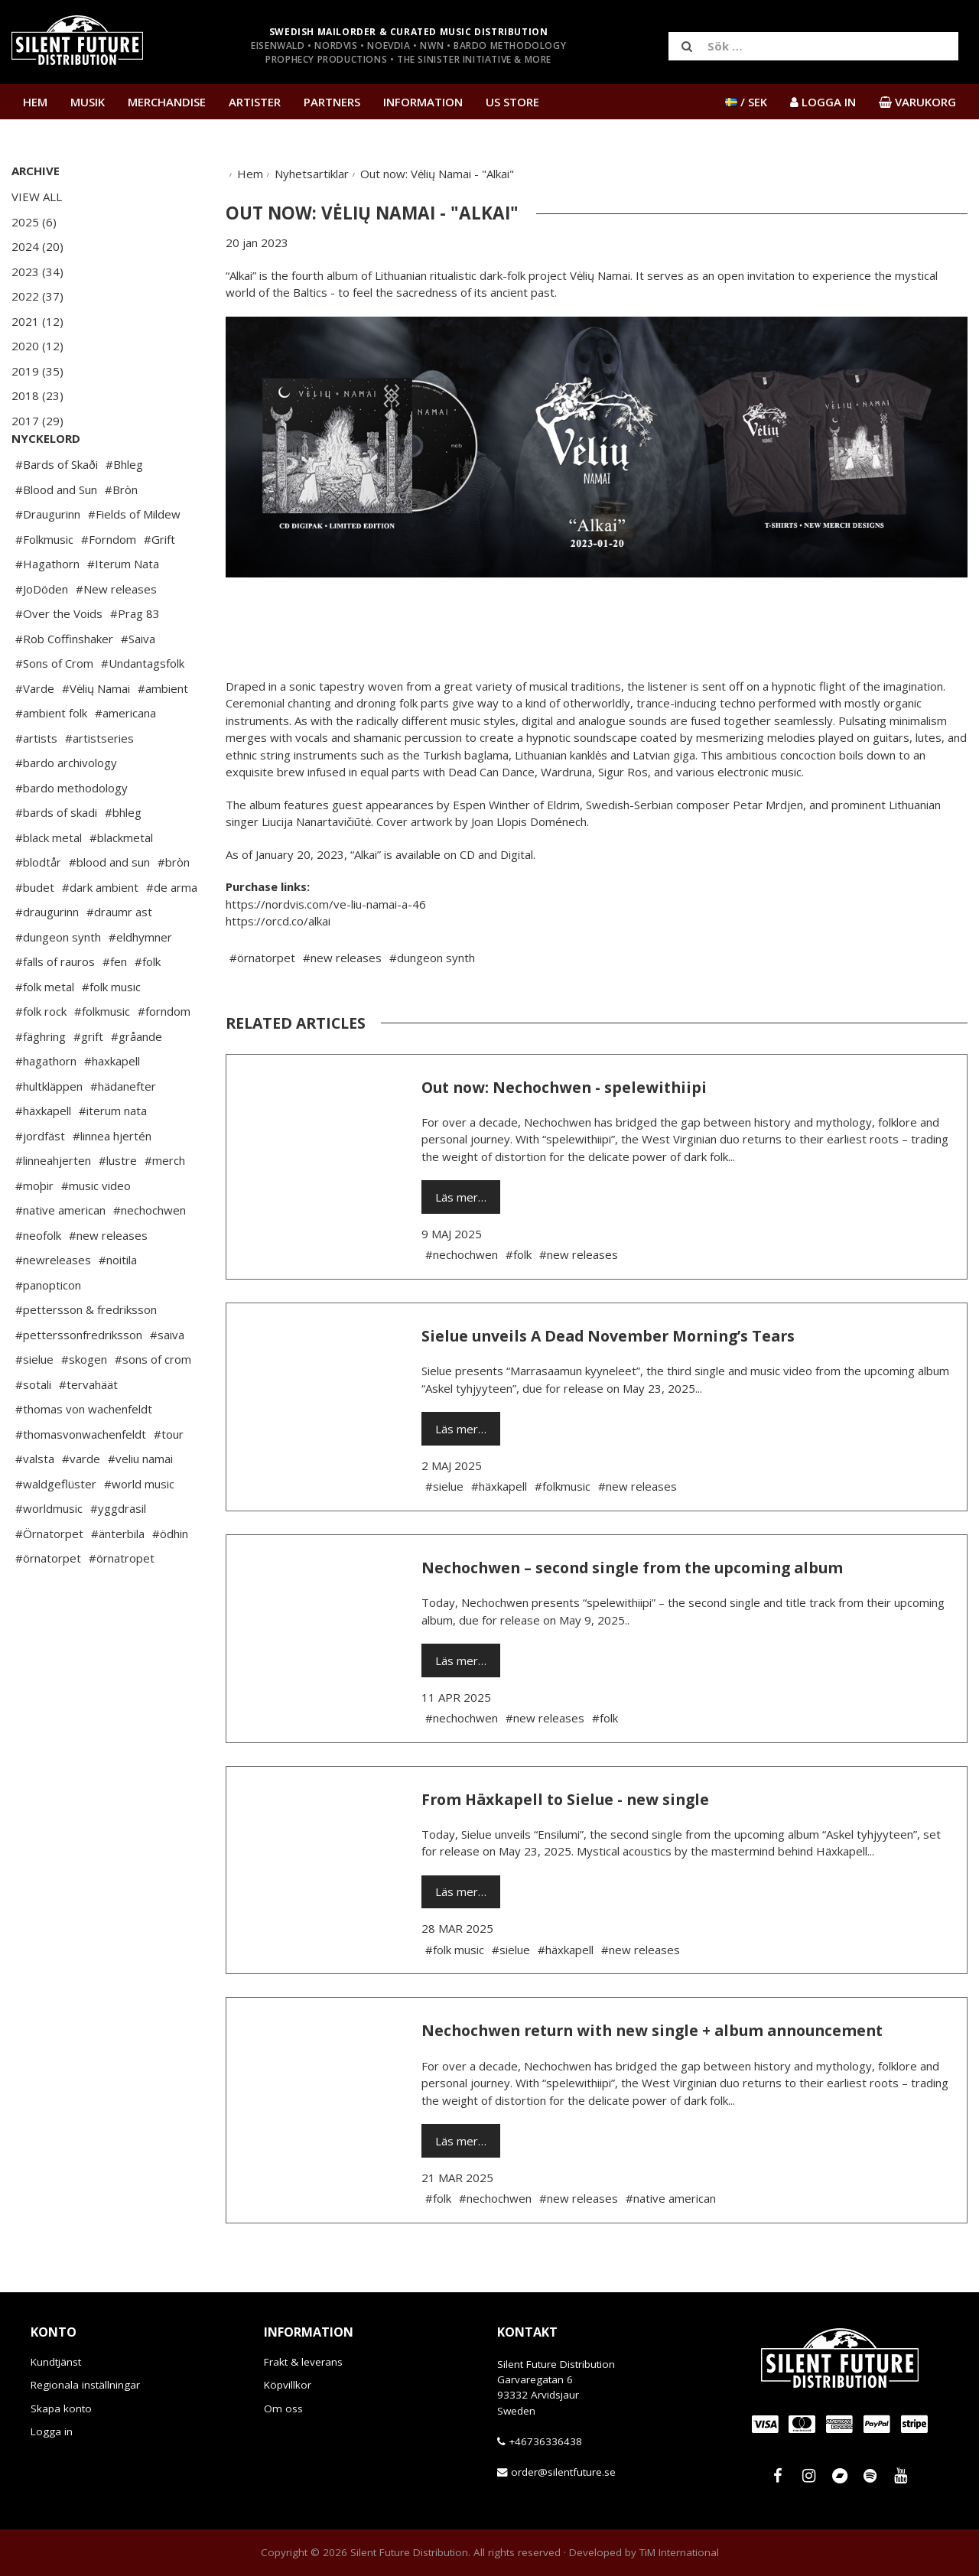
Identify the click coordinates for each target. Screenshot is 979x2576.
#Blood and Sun (56, 535)
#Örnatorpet (49, 1579)
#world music (139, 1529)
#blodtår (38, 908)
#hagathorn (45, 1106)
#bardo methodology (71, 833)
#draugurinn (47, 957)
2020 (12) (37, 345)
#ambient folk (51, 758)
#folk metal (44, 1032)
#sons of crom (153, 1405)
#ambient (163, 734)
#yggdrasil (118, 1554)
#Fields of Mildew (134, 560)
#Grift (159, 585)
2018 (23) (37, 395)
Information (423, 101)
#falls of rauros (55, 1007)
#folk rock (41, 1057)
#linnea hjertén (112, 1181)
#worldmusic (49, 1554)
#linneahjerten (53, 1206)
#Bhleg (124, 510)
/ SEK (746, 101)
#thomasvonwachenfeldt (80, 1480)
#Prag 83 (135, 659)
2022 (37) (37, 296)
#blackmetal (121, 883)
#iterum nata (113, 1156)
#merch (165, 1206)
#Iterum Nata (123, 609)
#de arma (171, 933)
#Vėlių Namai (96, 734)
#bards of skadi (56, 858)
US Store (512, 101)
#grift (88, 1082)
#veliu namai (140, 1504)
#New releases (116, 634)
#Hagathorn (47, 609)
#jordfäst (40, 1181)
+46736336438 (545, 2441)
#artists (36, 784)
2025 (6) (34, 221)
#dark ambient (100, 933)
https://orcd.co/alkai (278, 921)
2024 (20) (37, 246)
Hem (35, 101)
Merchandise (167, 101)
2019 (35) (37, 371)
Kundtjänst (56, 2362)
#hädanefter (123, 1132)
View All (36, 196)
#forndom (164, 1057)
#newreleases (53, 1305)
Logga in (52, 2431)
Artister (255, 101)
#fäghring (40, 1082)
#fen (114, 1007)
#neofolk (38, 1281)
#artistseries (99, 784)
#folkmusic (102, 1057)
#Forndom (108, 585)
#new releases (108, 1281)
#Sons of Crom (54, 709)
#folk (148, 1007)
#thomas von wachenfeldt (83, 1454)
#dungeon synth (58, 982)
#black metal (48, 883)
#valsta (34, 1504)
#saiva (167, 1380)
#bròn (174, 908)
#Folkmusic (44, 585)
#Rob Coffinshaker (64, 684)
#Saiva (138, 684)
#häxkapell (43, 1156)
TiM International (679, 2552)
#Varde (34, 734)
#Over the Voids (58, 659)
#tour (169, 1480)
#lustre (118, 1206)
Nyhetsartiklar (312, 173)
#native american (60, 1256)
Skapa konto (61, 2408)
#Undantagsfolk (142, 709)
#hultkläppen (49, 1132)
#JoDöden (41, 634)
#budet (34, 933)
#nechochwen (149, 1256)
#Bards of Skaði (56, 510)
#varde (81, 1504)
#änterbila (118, 1579)
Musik (87, 101)
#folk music (111, 1032)
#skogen (84, 1405)
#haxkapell (112, 1106)
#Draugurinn (47, 560)
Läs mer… (460, 1197)
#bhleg (123, 858)
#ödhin (170, 1579)
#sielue (34, 1405)
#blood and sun (109, 908)
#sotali (33, 1430)
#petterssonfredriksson (78, 1380)
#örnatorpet (48, 1604)
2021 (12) (37, 321)
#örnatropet (121, 1604)
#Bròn (121, 535)
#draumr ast (119, 957)
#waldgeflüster (55, 1529)
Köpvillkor (287, 2385)
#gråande (136, 1082)
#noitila (118, 1305)
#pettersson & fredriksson (86, 1355)
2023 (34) (37, 271)
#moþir (34, 1231)
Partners (332, 101)
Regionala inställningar (85, 2385)
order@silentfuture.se (563, 2472)
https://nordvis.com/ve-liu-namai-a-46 (326, 904)
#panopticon (48, 1330)
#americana (125, 758)
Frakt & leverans (303, 2362)
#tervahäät (88, 1430)
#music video (96, 1231)
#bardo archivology (66, 808)
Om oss (283, 2408)
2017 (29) (37, 420)
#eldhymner (140, 982)
